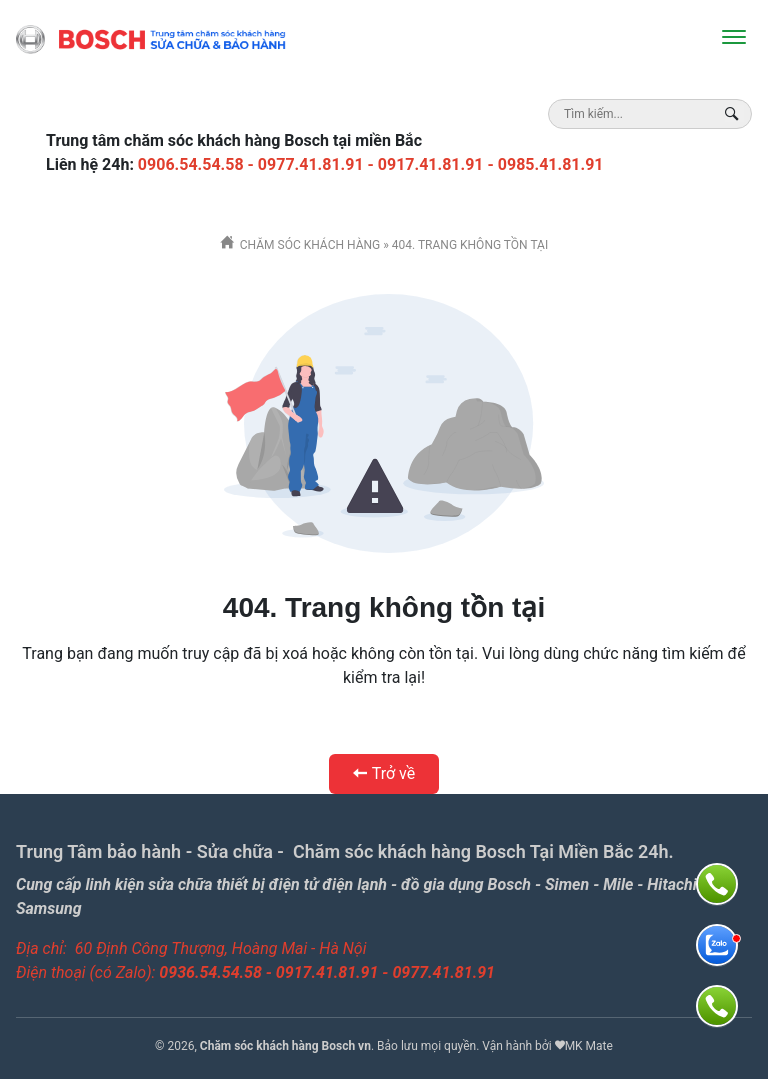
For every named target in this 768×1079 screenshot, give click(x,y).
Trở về (384, 773)
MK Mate (589, 1046)
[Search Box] (734, 113)
